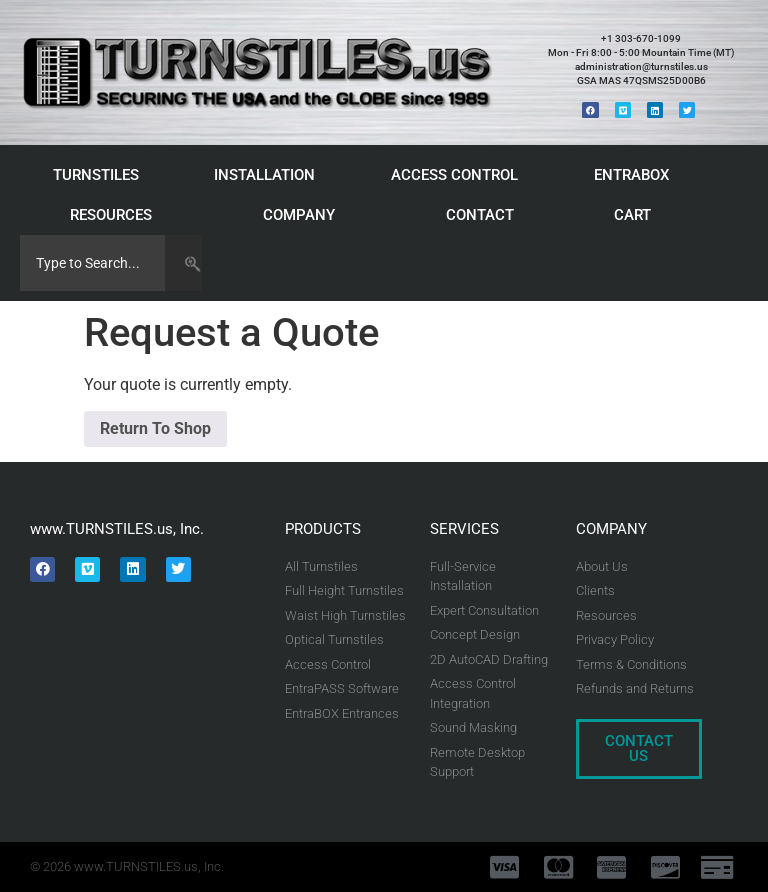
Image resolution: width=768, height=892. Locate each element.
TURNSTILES (101, 175)
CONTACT (480, 215)
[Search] (183, 263)
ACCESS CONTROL (459, 175)
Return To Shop (155, 428)
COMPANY (304, 215)
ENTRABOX (636, 175)
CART (637, 215)
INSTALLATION (269, 175)
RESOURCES (116, 215)
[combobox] (92, 263)
